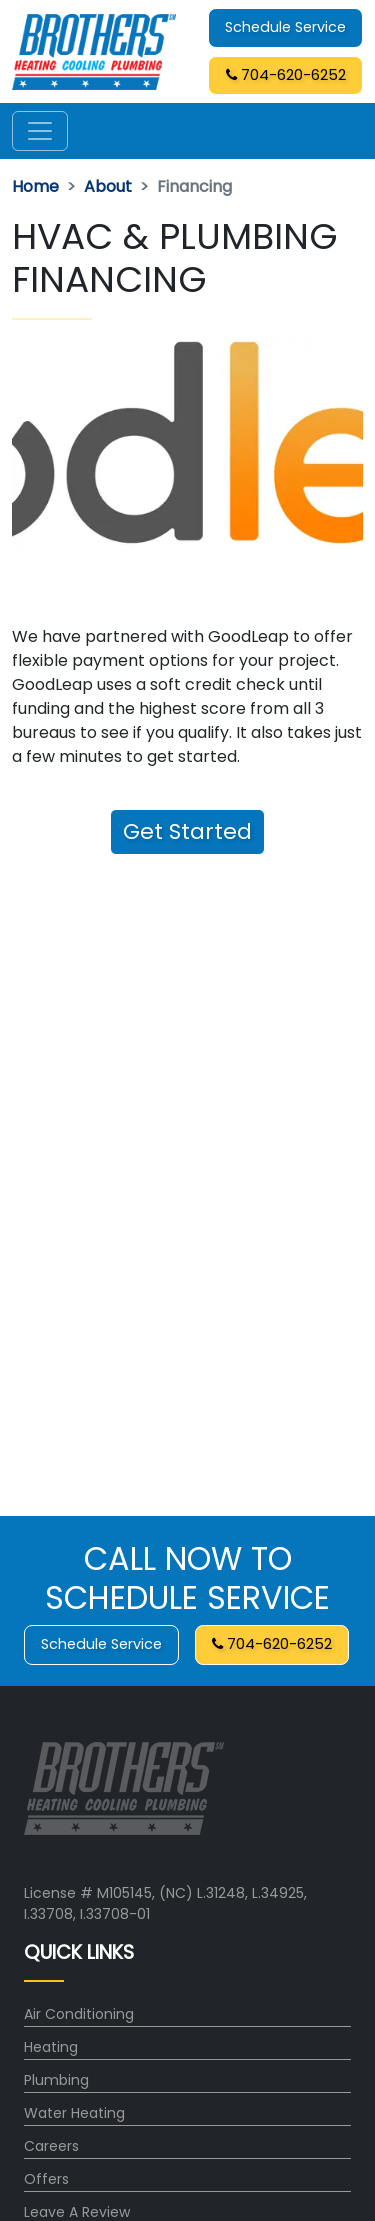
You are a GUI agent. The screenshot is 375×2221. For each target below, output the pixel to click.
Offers (46, 2179)
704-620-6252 (286, 75)
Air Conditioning (79, 2014)
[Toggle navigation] (40, 131)
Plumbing (56, 2080)
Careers (51, 2146)
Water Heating (74, 2113)
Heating (51, 2047)
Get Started (187, 831)
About (108, 186)
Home (35, 186)
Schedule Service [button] (285, 27)
